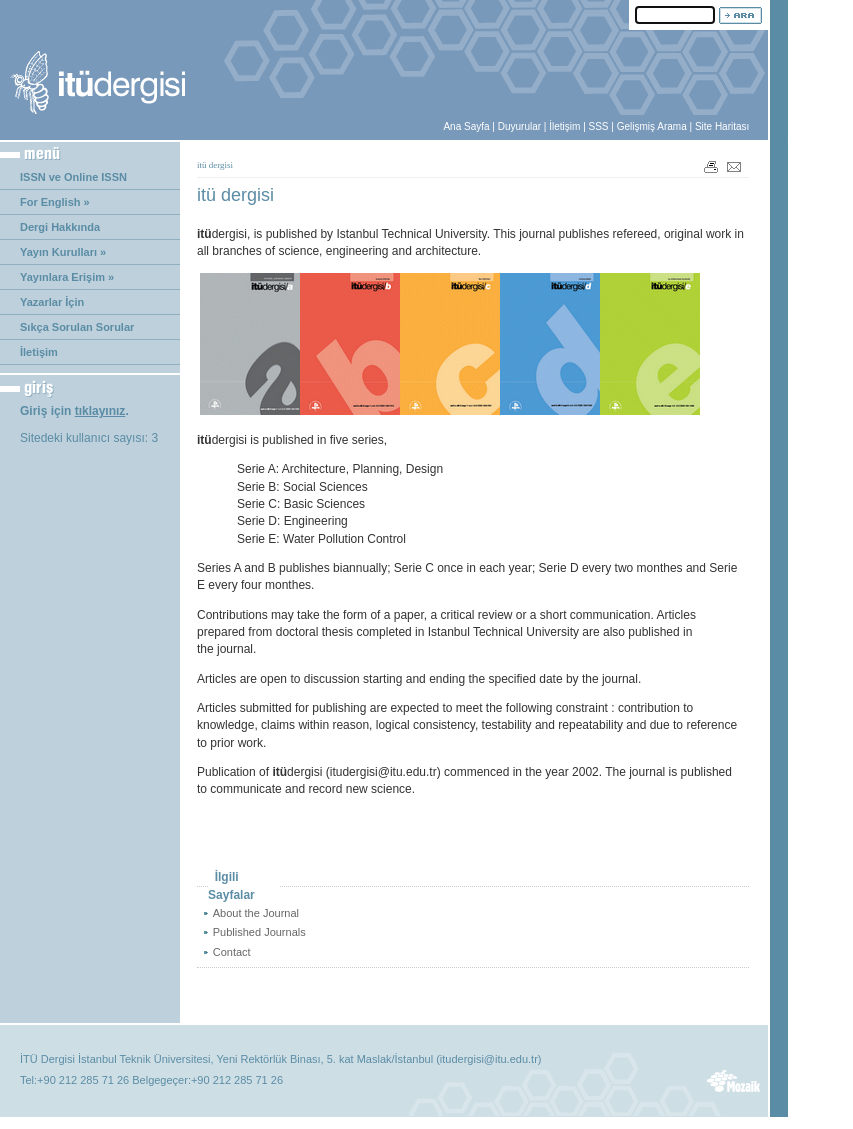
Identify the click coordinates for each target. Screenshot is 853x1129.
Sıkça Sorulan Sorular (77, 327)
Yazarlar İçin (52, 302)
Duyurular (519, 126)
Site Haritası (722, 126)
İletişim (564, 126)
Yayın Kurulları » (63, 252)
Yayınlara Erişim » (67, 277)
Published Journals (259, 932)
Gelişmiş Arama (652, 126)
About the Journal (256, 913)
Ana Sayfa (466, 126)
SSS (599, 126)
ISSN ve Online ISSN (73, 177)
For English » (55, 202)
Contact (232, 952)
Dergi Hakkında (60, 227)
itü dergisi (215, 165)
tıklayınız (100, 411)
